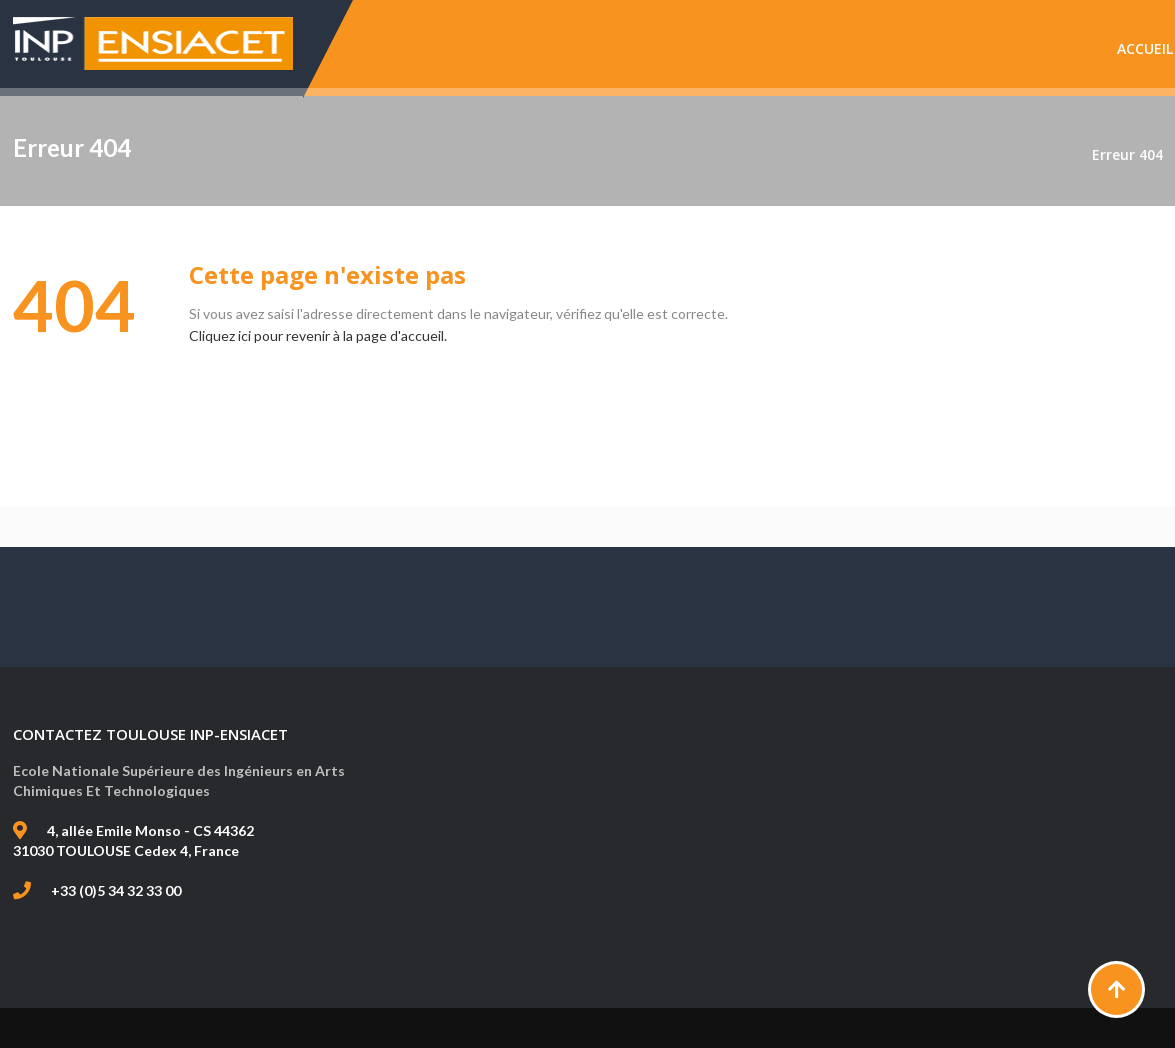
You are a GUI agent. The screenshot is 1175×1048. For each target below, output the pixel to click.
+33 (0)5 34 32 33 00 (116, 890)
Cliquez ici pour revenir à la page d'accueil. (318, 335)
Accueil (1145, 48)
